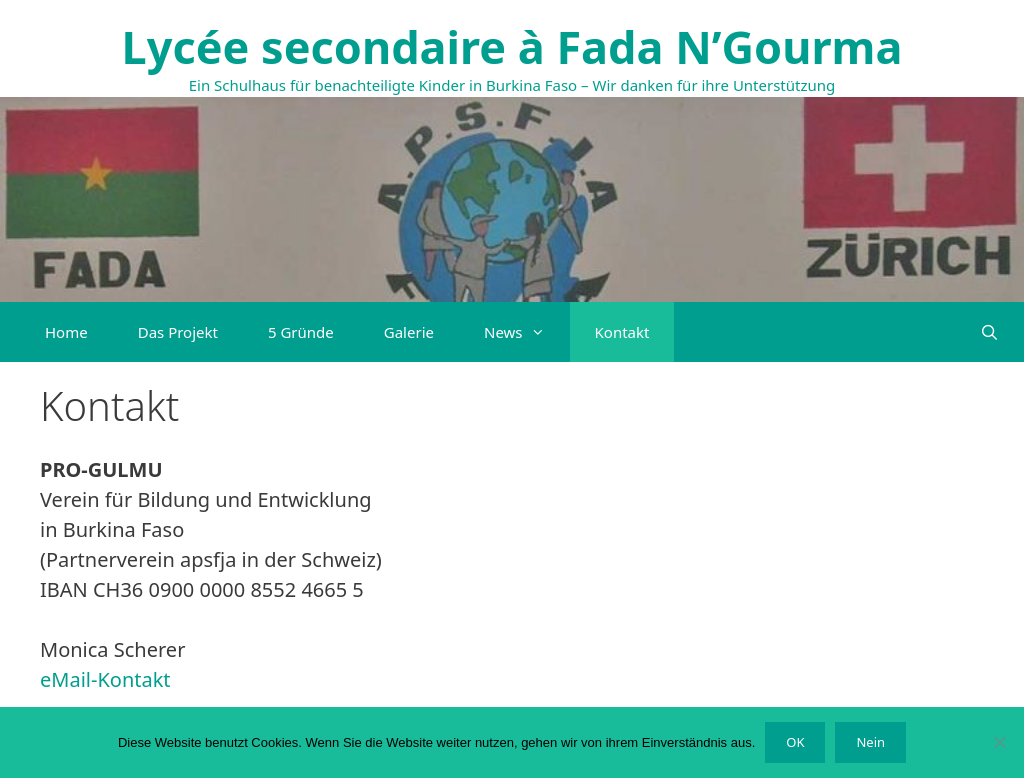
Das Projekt (178, 332)
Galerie (409, 332)
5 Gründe (301, 332)
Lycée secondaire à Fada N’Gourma (512, 46)
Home (66, 332)
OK (795, 742)
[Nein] (999, 742)
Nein (870, 742)
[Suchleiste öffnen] (989, 332)
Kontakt (622, 332)
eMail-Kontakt (105, 679)
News (527, 332)
